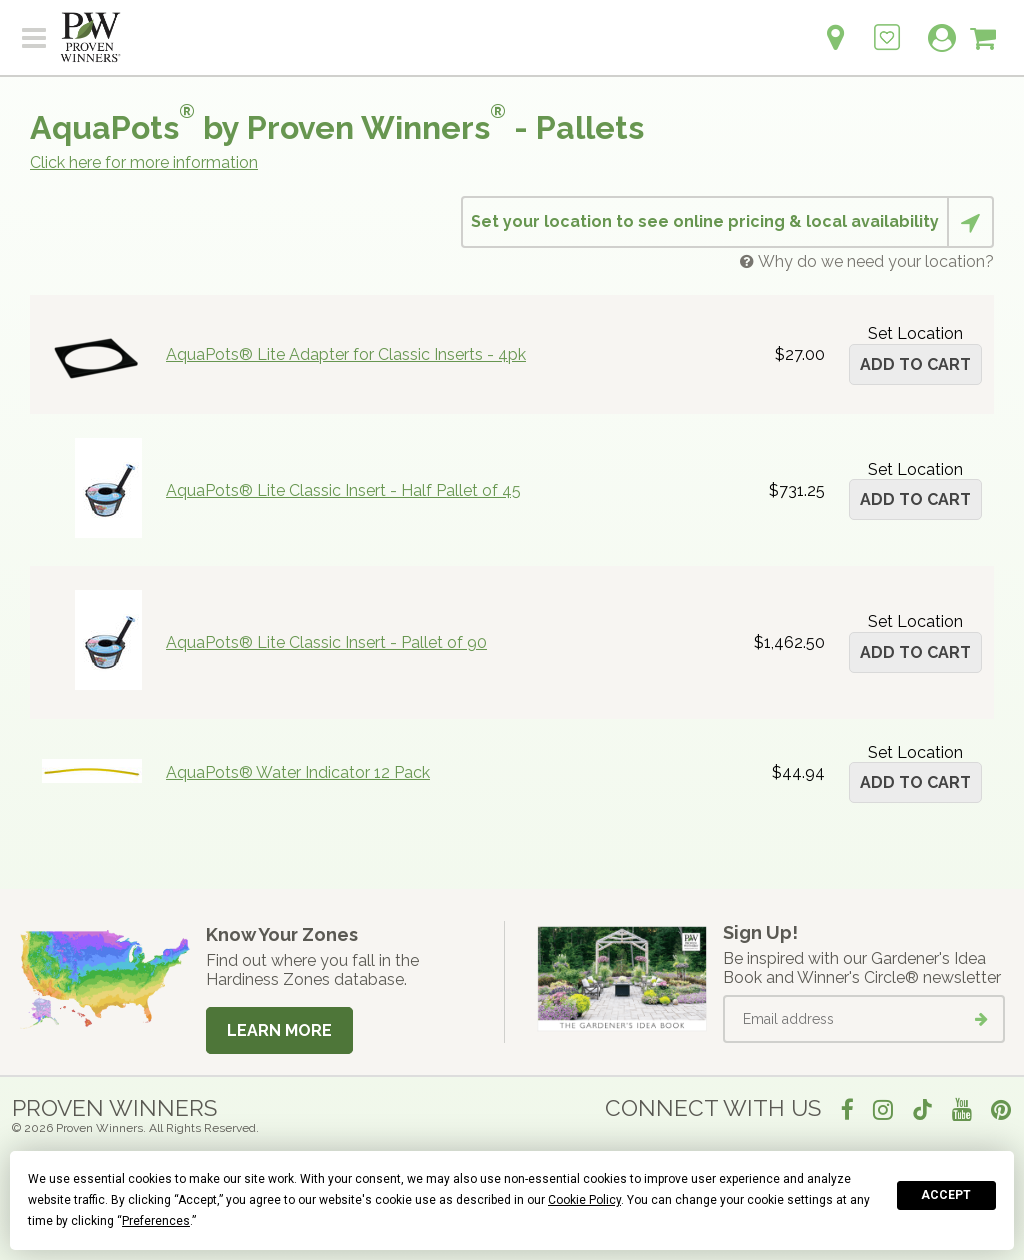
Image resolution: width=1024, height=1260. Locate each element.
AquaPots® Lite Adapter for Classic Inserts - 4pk (346, 354)
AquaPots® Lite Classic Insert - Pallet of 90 (326, 642)
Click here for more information (144, 162)
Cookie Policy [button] (584, 1200)
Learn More (279, 1030)
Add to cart (915, 364)
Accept (946, 1195)
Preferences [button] (156, 1221)
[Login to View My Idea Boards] (887, 26)
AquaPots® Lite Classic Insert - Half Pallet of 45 (343, 490)
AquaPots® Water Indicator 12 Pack (298, 772)
